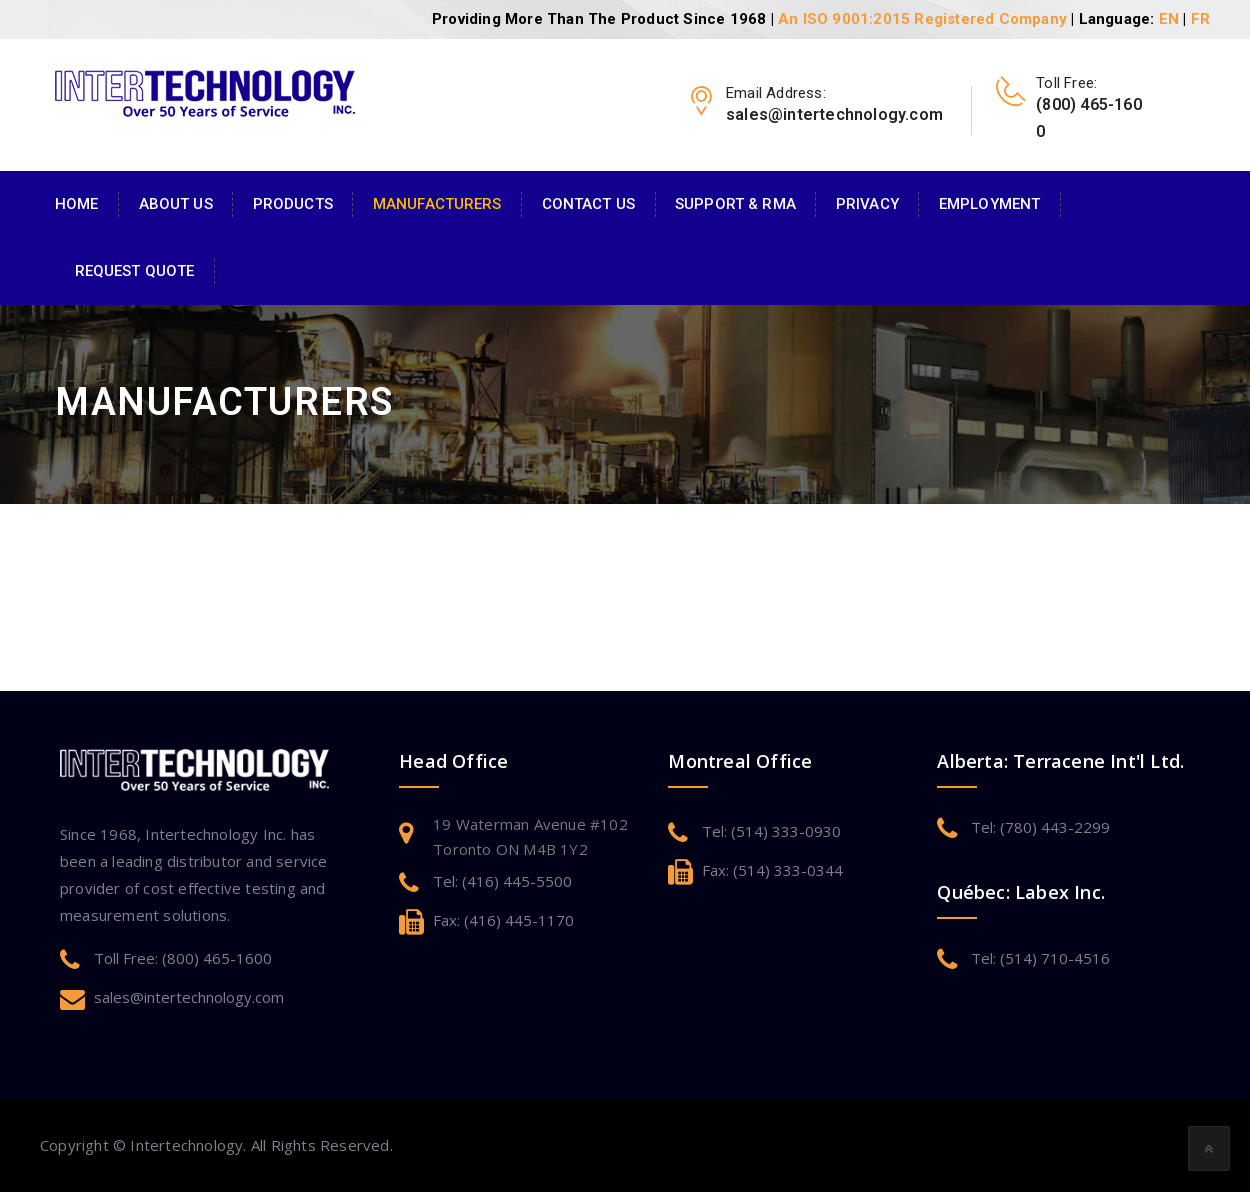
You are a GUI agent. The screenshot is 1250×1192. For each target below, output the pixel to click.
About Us (176, 204)
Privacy (867, 204)
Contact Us (588, 204)
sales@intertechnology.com (189, 997)
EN (1169, 19)
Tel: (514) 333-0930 (771, 831)
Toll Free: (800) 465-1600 (183, 958)
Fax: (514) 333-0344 (772, 870)
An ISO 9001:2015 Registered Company (922, 19)
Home (77, 204)
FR (1200, 19)
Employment (989, 204)
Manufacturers (437, 204)
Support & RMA (735, 204)
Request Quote (135, 271)
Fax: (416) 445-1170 (503, 920)
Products (293, 204)
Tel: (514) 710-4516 (1040, 958)
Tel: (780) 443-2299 (1040, 827)
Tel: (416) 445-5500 (502, 881)
